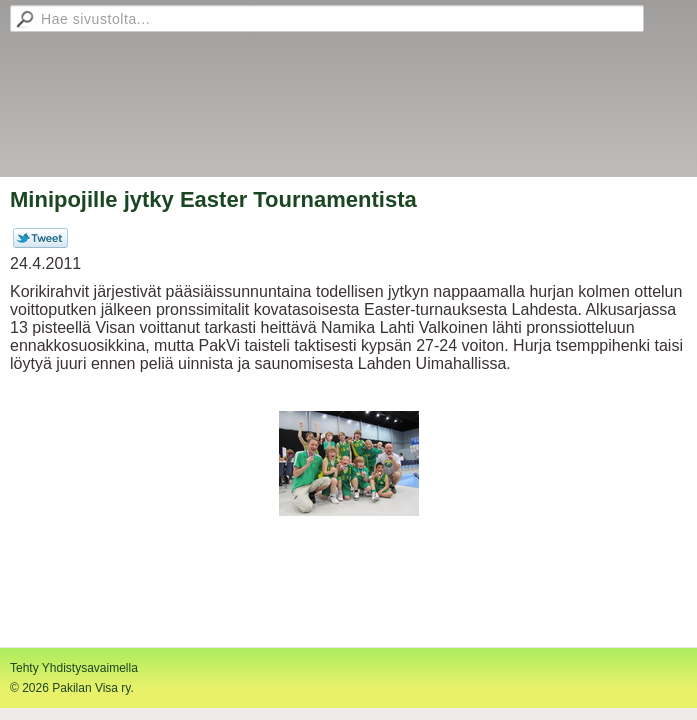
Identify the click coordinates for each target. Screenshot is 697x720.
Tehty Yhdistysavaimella (74, 668)
